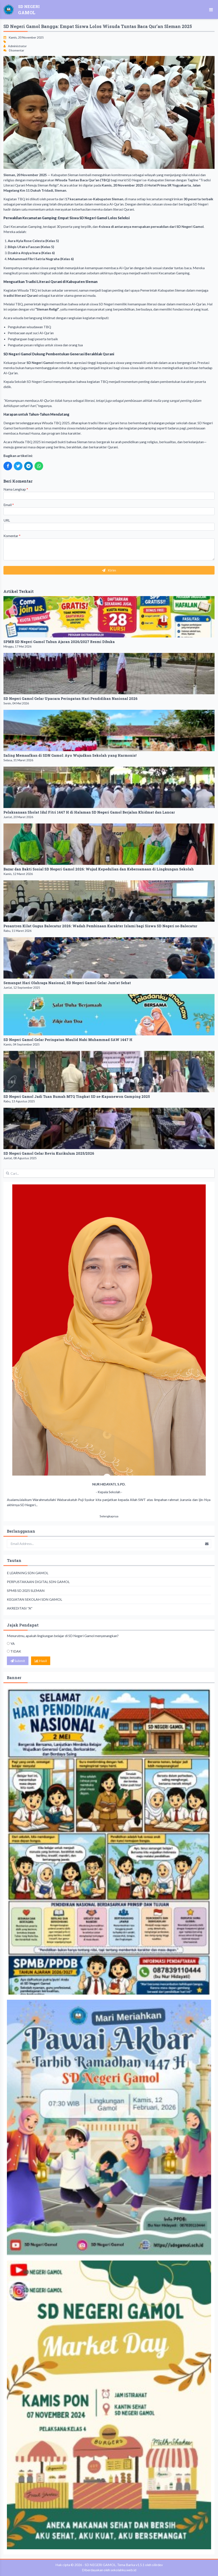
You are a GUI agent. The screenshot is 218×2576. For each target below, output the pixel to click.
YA (12, 1643)
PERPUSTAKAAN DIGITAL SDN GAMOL (38, 1582)
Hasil (41, 1661)
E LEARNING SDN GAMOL (27, 1573)
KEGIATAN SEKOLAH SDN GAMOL (34, 1599)
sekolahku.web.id (123, 2570)
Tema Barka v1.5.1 (130, 2565)
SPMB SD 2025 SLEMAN (26, 1590)
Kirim (109, 570)
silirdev (157, 2565)
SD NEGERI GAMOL (100, 2565)
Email (8, 505)
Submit (17, 1661)
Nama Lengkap (15, 489)
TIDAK (15, 1651)
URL (6, 520)
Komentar (11, 536)
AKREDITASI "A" (19, 1608)
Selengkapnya (109, 1516)
